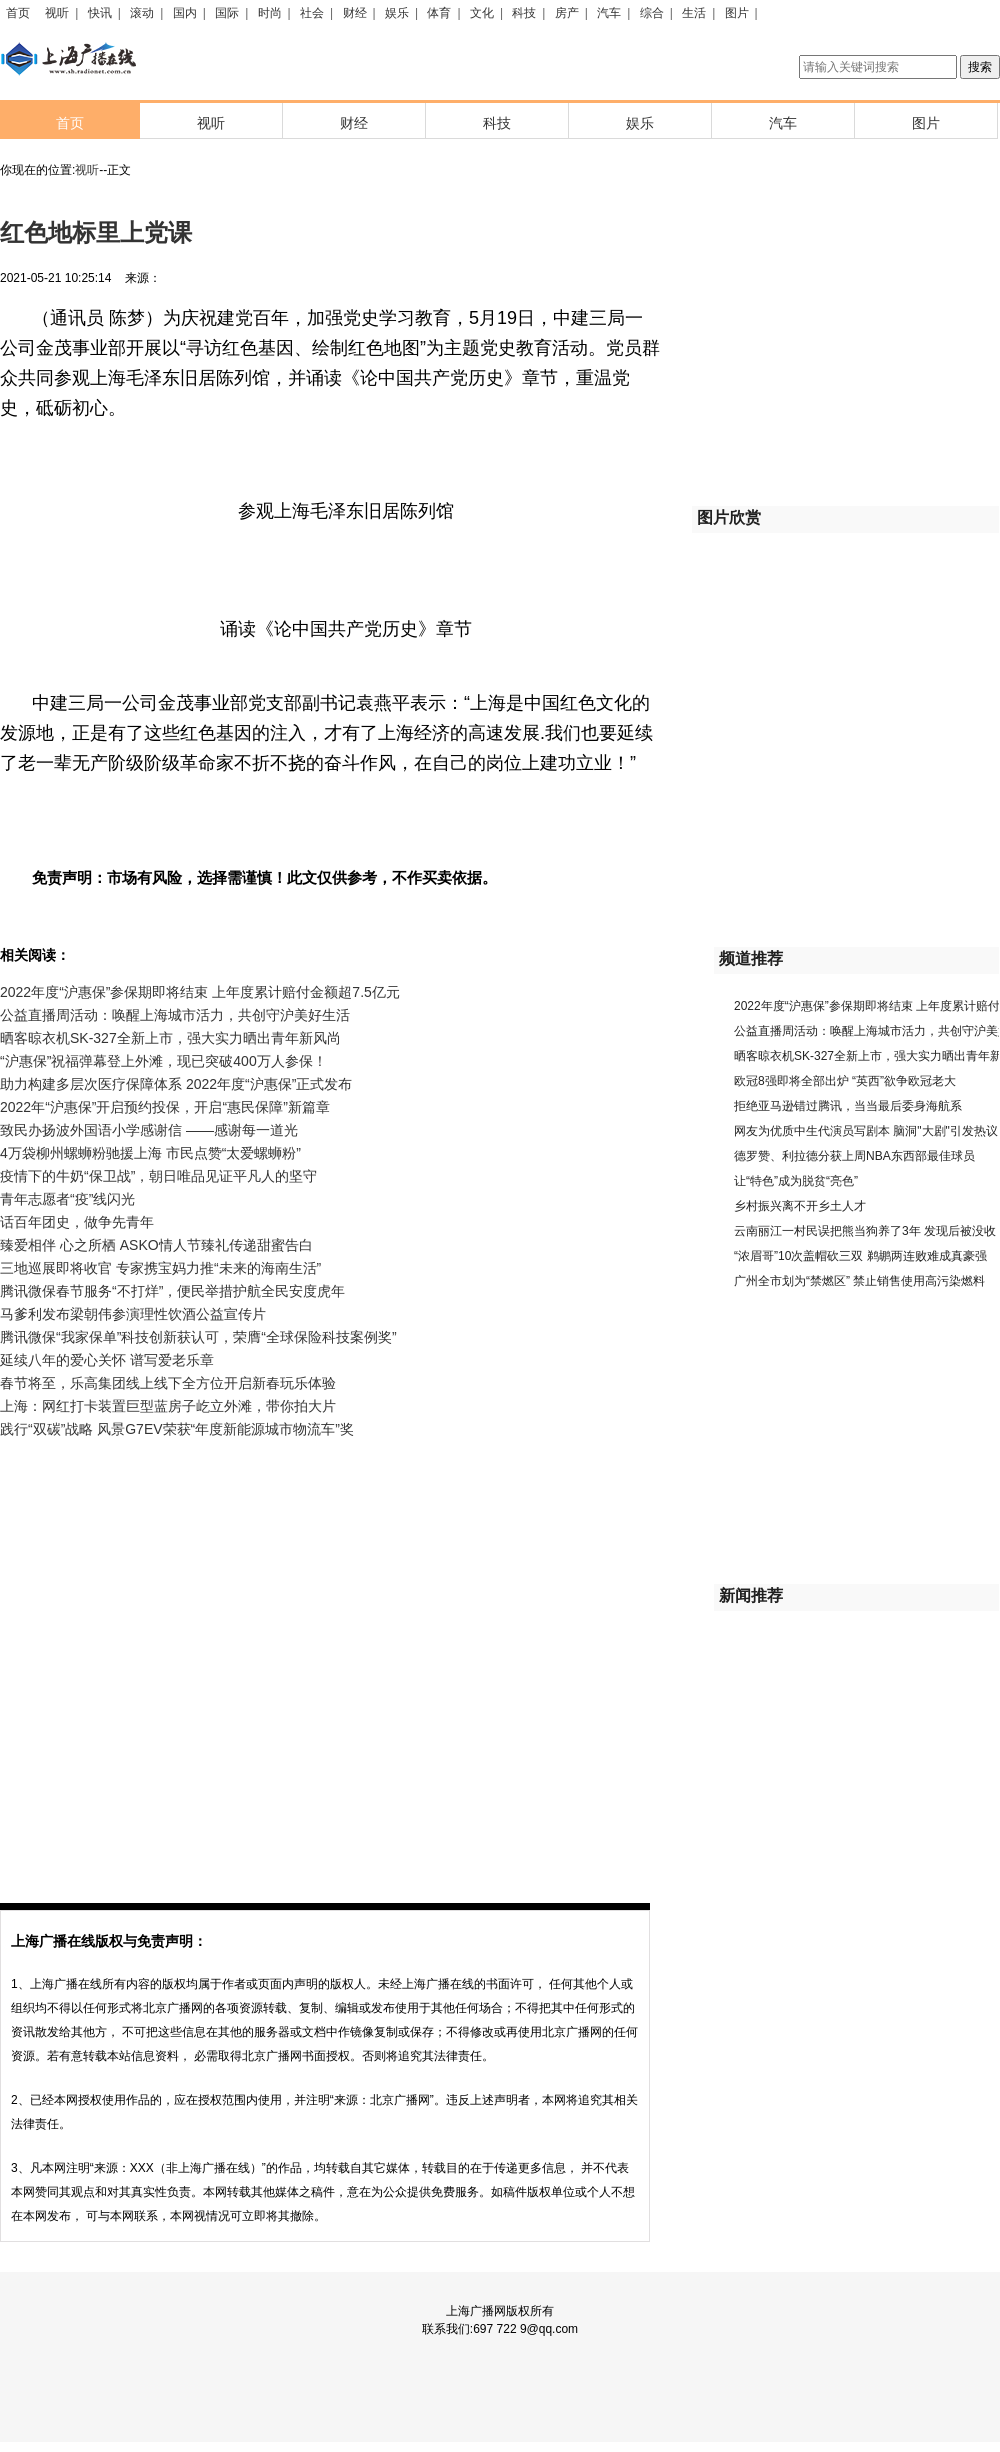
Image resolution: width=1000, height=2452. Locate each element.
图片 (737, 13)
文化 (482, 13)
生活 (694, 13)
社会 (312, 13)
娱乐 (397, 13)
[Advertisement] (206, 1657)
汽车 (609, 13)
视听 (57, 13)
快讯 (100, 13)
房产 (567, 13)
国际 (227, 13)
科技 (524, 13)
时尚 (270, 13)
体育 (439, 13)
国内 (185, 13)
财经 (355, 13)
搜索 (980, 67)
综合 (652, 13)
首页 (18, 13)
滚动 (142, 13)
